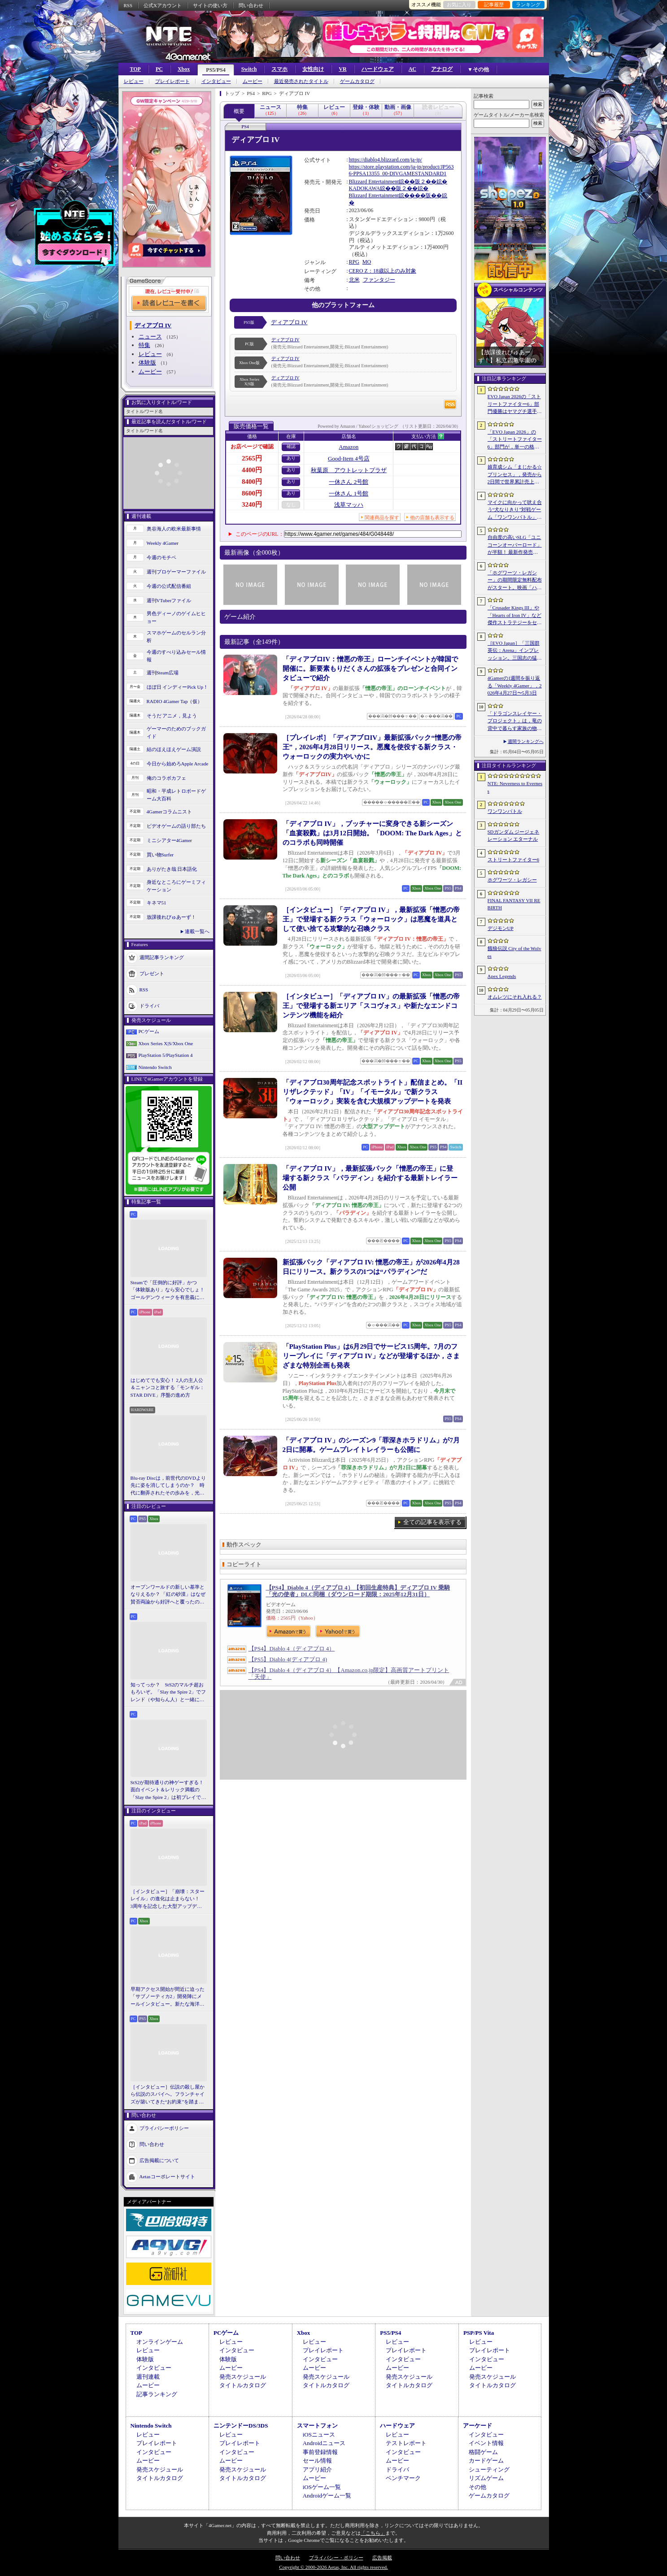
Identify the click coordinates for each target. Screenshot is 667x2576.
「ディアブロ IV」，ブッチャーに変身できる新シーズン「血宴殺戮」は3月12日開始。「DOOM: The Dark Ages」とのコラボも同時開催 (372, 833)
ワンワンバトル (505, 811)
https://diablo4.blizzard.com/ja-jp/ (385, 159)
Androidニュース (324, 2443)
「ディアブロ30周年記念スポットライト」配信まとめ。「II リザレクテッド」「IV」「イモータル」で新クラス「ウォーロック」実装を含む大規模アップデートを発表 (373, 1092)
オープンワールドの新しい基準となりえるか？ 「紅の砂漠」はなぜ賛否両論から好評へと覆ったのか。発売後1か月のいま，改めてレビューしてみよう (168, 1595)
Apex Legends (502, 976)
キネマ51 (156, 902)
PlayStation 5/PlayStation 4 (166, 1055)
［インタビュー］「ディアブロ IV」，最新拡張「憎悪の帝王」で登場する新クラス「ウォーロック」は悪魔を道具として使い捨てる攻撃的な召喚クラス (371, 919)
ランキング (528, 4)
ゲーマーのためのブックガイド (176, 732)
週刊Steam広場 (163, 672)
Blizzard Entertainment (374, 181)
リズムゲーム (486, 2478)
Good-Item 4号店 (349, 458)
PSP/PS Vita (478, 2332)
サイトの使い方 (210, 5)
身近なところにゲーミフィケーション (176, 885)
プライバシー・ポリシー (336, 2557)
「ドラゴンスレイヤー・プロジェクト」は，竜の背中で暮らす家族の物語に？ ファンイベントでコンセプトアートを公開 (515, 721)
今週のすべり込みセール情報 (176, 655)
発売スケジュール (242, 2376)
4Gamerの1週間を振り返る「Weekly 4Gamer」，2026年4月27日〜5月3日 (515, 685)
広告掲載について (159, 2160)
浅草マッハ (348, 504)
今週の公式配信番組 (169, 586)
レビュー (134, 81)
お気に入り (459, 4)
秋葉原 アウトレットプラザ (349, 470)
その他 (477, 2487)
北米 (354, 280)
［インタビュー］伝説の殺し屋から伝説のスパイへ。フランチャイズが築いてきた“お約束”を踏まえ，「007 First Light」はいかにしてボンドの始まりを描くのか (168, 2095)
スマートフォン (317, 2425)
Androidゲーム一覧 (327, 2495)
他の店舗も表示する (432, 517)
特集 (144, 345)
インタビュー (216, 81)
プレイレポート (172, 81)
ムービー (252, 81)
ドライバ (149, 1005)
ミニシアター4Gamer (169, 840)
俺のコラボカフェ (166, 778)
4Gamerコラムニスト (169, 811)
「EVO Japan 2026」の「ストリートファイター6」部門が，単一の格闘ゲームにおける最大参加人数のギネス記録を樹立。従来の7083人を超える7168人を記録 (515, 440)
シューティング (489, 2469)
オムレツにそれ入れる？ (515, 996)
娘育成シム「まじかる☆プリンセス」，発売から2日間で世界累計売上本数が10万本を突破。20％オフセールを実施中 (515, 475)
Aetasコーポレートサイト (167, 2176)
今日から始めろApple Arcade (178, 763)
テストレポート (406, 2443)
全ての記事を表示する (432, 1522)
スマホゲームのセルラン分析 (176, 636)
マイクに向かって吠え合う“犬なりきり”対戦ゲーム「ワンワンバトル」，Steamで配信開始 (515, 510)
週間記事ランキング (162, 957)
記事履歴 (494, 4)
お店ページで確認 (252, 446)
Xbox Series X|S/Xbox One (166, 1043)
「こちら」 (373, 2533)
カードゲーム (486, 2460)
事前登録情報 (320, 2452)
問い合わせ (251, 5)
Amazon (348, 446)
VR (342, 69)
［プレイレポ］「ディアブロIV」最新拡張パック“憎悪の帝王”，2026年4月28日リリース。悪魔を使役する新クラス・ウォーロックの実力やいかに (372, 747)
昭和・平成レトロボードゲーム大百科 (176, 794)
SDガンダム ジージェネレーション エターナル (514, 835)
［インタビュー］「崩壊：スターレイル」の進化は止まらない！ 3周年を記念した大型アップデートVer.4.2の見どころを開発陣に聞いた (168, 1899)
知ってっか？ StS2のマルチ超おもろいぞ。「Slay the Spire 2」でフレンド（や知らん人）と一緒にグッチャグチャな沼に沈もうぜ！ (168, 1692)
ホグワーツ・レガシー (512, 879)
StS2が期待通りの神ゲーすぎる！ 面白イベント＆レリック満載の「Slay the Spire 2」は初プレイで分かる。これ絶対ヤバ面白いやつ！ (169, 1790)
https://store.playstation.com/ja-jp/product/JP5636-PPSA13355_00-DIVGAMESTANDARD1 (401, 170)
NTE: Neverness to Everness (515, 787)
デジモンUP (501, 928)
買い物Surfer (160, 854)
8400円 (252, 481)
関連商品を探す (382, 517)
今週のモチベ (161, 557)
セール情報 (317, 2460)
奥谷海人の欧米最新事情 (174, 528)
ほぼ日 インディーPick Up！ (178, 687)
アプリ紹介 (317, 2469)
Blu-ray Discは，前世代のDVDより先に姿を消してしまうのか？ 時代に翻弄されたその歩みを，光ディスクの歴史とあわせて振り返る (168, 1486)
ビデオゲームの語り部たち (176, 826)
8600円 (252, 493)
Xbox (184, 69)
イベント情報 (486, 2443)
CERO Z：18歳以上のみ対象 (382, 271)
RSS (128, 5)
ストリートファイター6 (514, 859)
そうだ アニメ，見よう (172, 715)
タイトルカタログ (242, 2385)
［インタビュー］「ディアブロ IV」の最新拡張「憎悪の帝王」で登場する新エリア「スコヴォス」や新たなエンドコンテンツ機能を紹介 (371, 1006)
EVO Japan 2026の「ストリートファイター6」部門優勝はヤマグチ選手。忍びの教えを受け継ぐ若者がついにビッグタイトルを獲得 (515, 404)
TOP (135, 69)
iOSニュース (319, 2434)
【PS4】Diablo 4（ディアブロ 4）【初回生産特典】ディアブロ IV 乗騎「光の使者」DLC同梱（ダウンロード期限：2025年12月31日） (358, 1591)
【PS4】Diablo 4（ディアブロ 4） (291, 1648)
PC (159, 69)
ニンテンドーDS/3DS (241, 2425)
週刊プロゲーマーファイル (176, 571)
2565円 (252, 458)
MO (366, 262)
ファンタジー (379, 280)
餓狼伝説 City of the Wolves (514, 952)
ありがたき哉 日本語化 (172, 869)
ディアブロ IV (289, 322)
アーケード (477, 2425)
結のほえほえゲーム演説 (174, 749)
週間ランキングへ (526, 741)
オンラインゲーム (159, 2341)
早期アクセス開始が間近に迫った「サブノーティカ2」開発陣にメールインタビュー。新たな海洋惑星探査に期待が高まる (168, 1997)
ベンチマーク (403, 2478)
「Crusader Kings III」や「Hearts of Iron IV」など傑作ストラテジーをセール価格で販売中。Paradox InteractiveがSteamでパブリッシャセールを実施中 (515, 615)
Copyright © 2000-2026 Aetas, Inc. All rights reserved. (333, 2567)
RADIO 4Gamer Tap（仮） (175, 701)
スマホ (279, 69)
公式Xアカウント (163, 5)
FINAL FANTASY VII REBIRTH (514, 904)
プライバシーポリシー (164, 2128)
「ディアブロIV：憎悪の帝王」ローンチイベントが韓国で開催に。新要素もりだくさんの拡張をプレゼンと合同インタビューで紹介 (370, 669)
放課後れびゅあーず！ (171, 917)
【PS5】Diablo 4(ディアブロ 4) (287, 1659)
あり (291, 458)
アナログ (442, 69)
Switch (249, 69)
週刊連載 (148, 2376)
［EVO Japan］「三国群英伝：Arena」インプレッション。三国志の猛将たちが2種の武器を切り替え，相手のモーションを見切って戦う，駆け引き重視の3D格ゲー (515, 651)
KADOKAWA (364, 188)
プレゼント (152, 973)
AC (412, 69)
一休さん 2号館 (348, 481)
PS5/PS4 (215, 70)
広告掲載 (382, 2557)
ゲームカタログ (357, 81)
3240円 (252, 504)
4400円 (252, 469)
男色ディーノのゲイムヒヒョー (176, 617)
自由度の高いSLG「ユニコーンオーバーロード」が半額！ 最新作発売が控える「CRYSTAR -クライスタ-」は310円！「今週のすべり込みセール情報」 (515, 545)
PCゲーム (149, 1031)
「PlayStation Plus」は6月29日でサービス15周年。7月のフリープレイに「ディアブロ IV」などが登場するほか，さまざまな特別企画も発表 (371, 1356)
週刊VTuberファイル (169, 600)
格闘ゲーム (483, 2452)
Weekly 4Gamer (163, 543)
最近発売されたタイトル (301, 81)
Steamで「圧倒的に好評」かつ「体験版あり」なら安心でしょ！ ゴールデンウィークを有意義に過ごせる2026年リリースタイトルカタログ (169, 1290)
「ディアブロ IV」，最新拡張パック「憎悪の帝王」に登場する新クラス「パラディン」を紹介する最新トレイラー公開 (370, 1178)
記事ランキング (156, 2394)
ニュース (150, 336)
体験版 (147, 362)
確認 (291, 446)
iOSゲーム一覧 (322, 2487)
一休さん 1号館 (348, 493)
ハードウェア (378, 69)
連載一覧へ (197, 931)
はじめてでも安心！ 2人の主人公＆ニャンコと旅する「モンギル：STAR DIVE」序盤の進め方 (168, 1387)
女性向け (313, 69)
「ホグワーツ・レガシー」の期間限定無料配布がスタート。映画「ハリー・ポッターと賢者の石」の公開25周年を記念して (515, 580)
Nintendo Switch (155, 1067)
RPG (354, 262)
